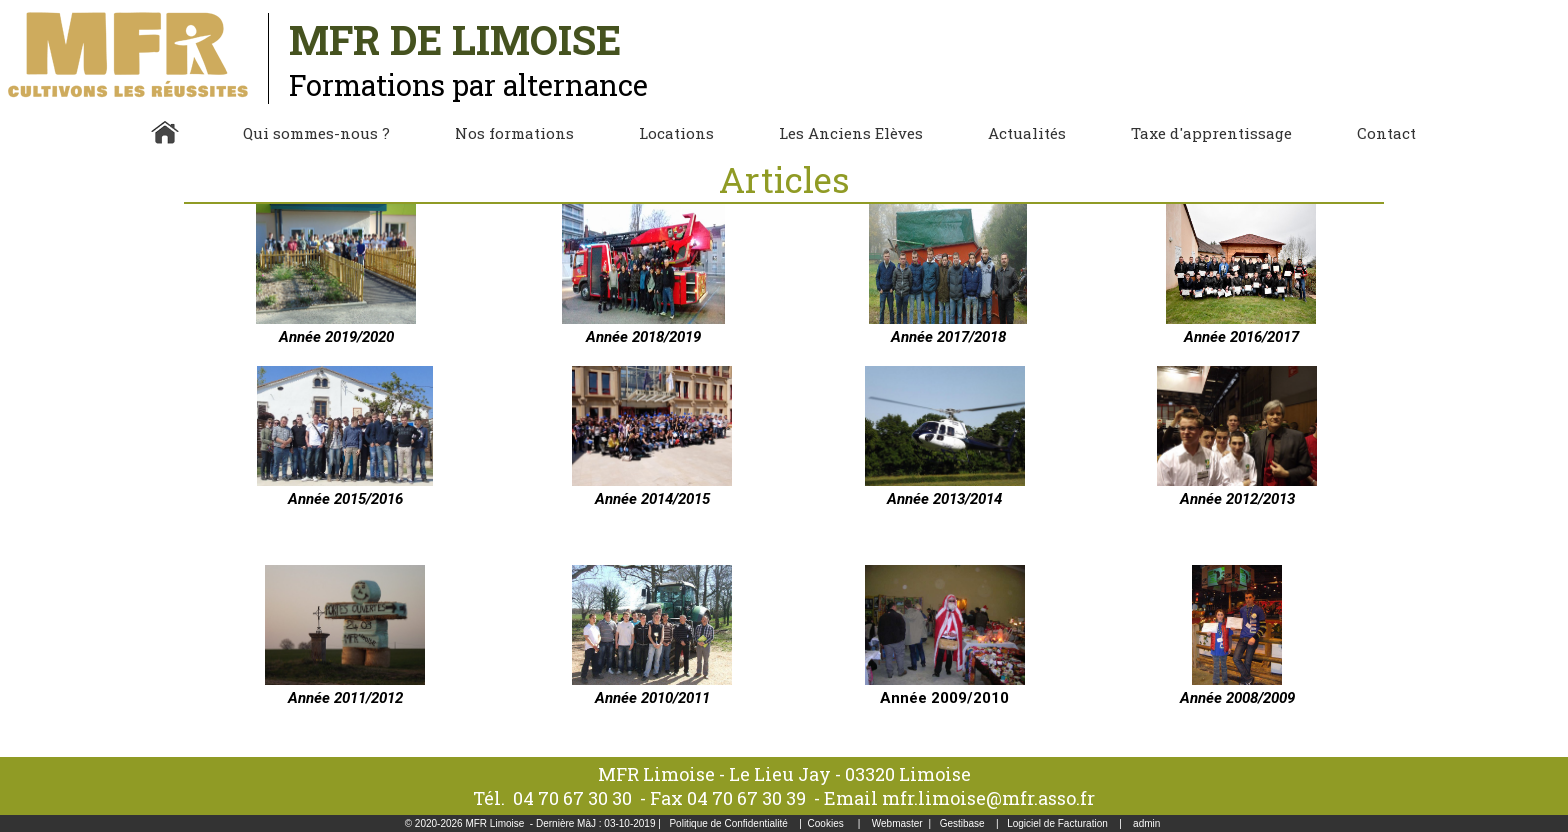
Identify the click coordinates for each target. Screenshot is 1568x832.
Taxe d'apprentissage (1211, 133)
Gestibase (962, 823)
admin (1146, 823)
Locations (676, 133)
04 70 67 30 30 (572, 798)
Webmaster (897, 823)
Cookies (826, 823)
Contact (1386, 133)
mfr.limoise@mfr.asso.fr (988, 798)
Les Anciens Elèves (851, 133)
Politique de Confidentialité (728, 823)
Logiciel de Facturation (1057, 823)
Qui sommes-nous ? (316, 133)
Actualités (1027, 133)
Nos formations (514, 133)
